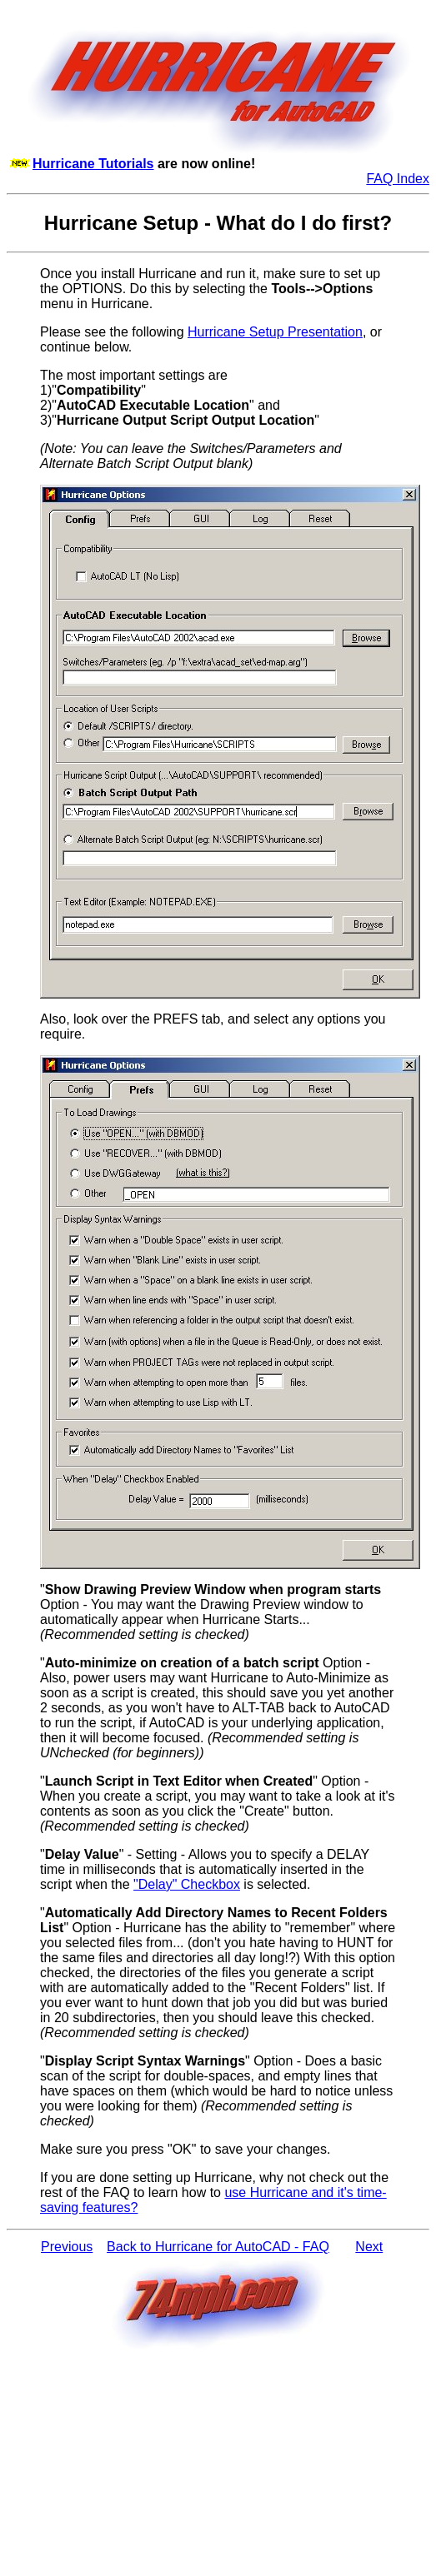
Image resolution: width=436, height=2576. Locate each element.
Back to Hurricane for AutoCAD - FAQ (218, 2247)
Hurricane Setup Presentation (275, 332)
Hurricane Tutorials (93, 164)
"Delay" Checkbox (186, 1884)
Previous (67, 2247)
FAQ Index (397, 179)
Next (369, 2247)
